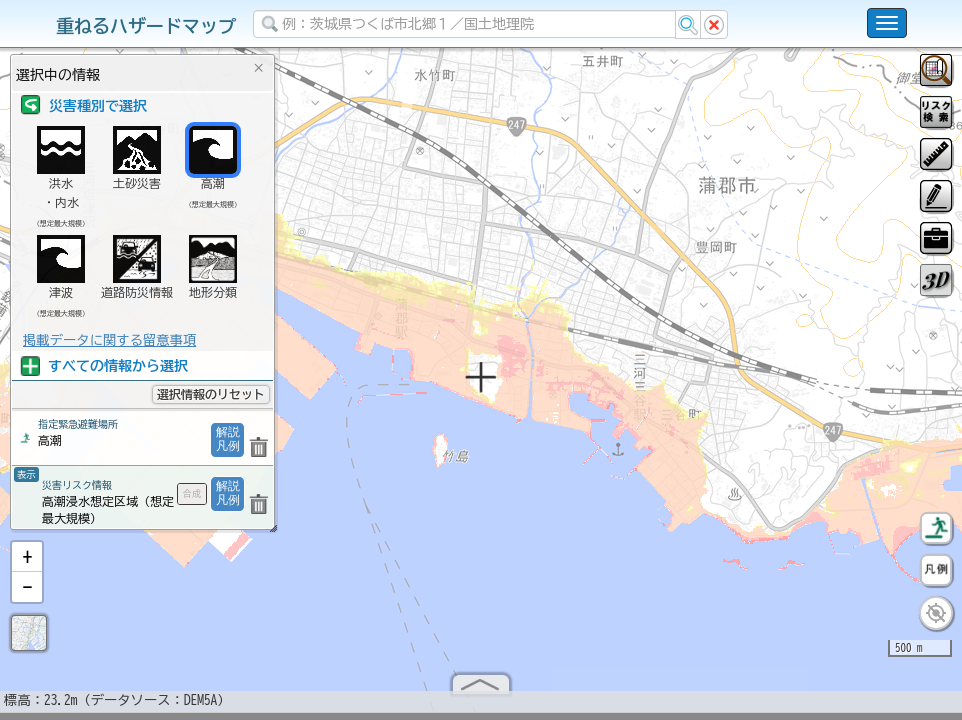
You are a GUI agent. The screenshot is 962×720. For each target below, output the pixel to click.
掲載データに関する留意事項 (109, 340)
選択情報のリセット (211, 394)
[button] (27, 565)
